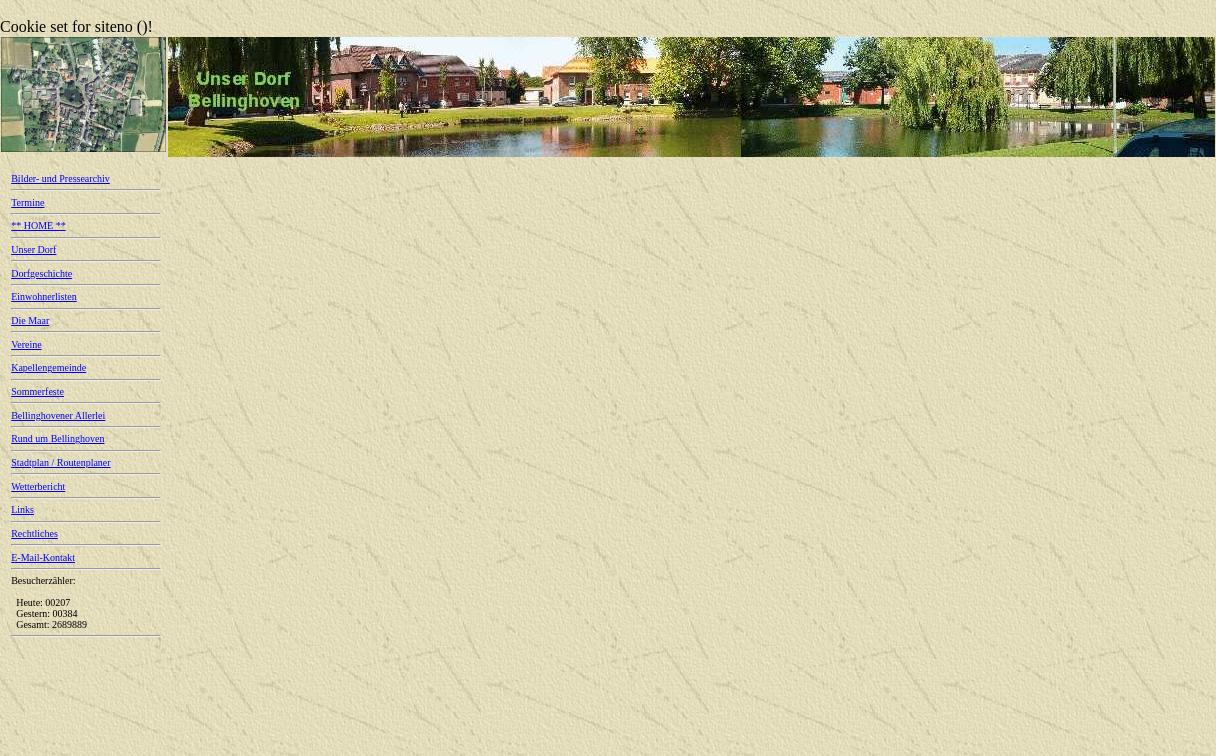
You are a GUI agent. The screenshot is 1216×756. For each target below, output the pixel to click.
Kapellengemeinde (48, 367)
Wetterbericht (38, 486)
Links (22, 509)
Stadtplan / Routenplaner (60, 462)
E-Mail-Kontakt (43, 557)
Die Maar (30, 320)
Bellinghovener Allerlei (58, 415)
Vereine (26, 344)
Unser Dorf (33, 249)
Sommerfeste (37, 391)
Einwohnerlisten (44, 296)
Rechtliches (34, 533)
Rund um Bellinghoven (57, 438)
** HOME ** (38, 225)
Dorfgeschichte (41, 273)
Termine (27, 202)
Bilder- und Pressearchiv (60, 178)
